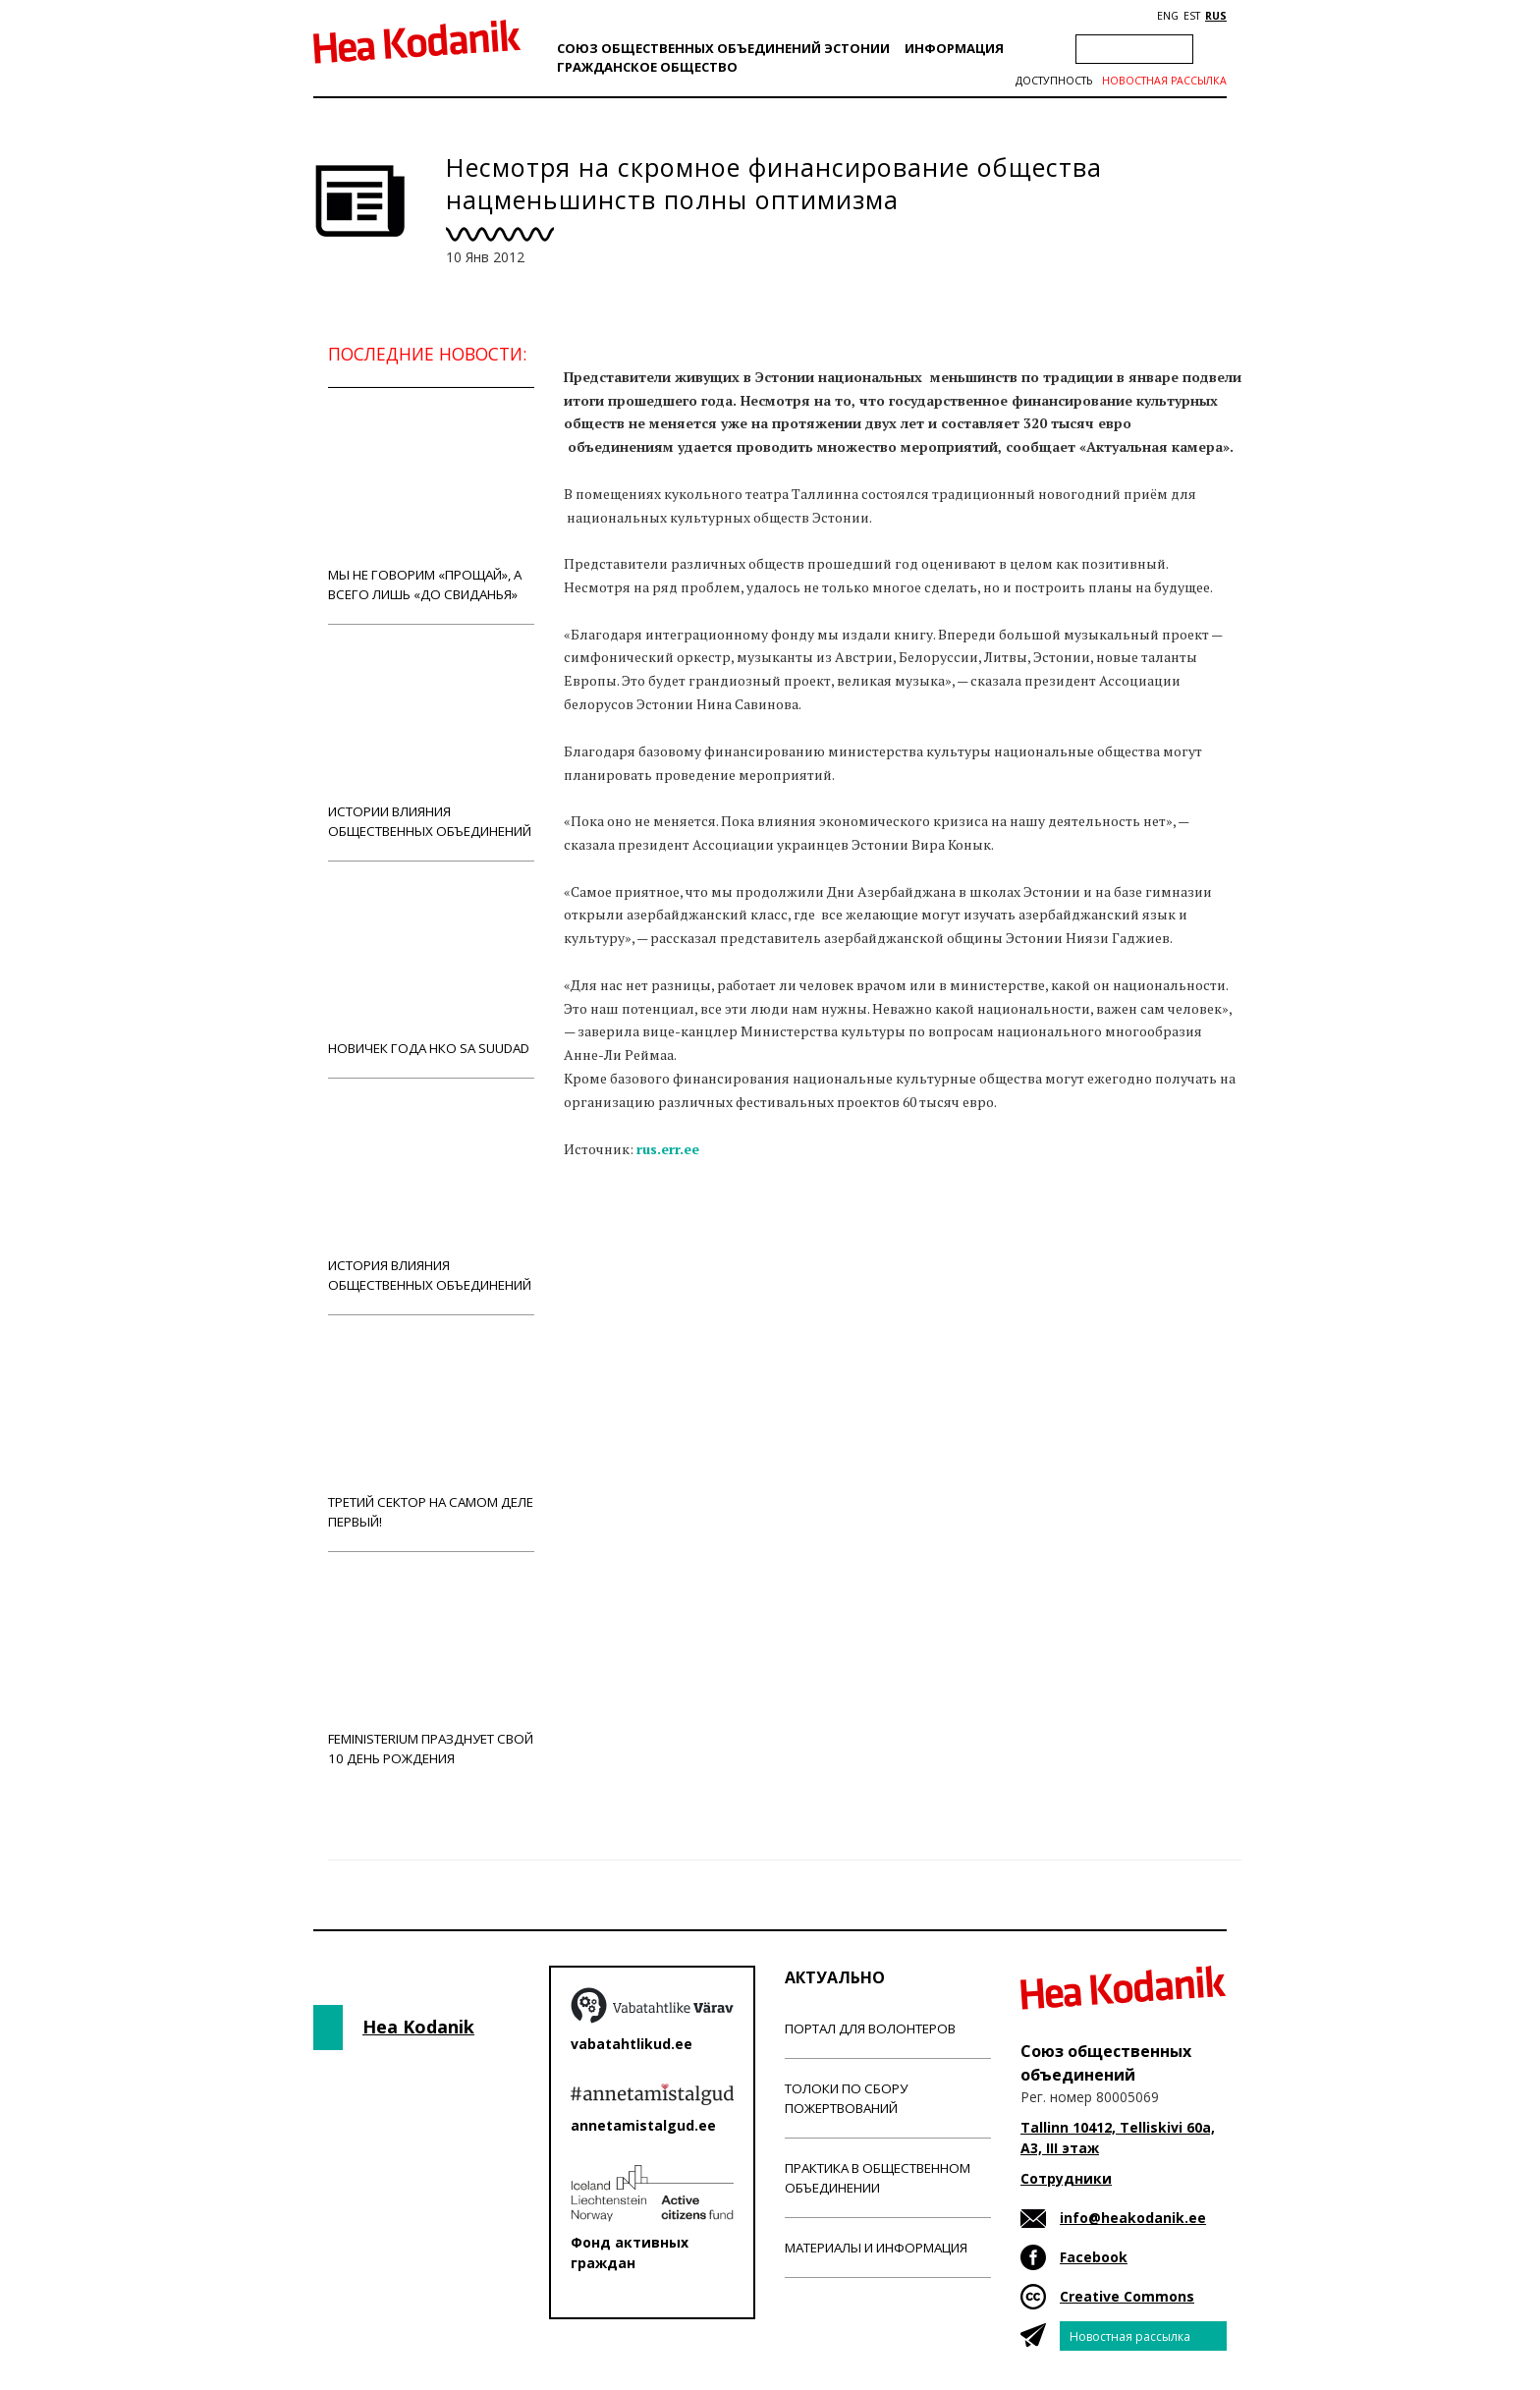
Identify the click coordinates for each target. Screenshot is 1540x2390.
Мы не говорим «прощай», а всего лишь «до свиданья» (431, 505)
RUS (1216, 16)
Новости (616, 1225)
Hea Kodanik (418, 2026)
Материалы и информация (876, 2247)
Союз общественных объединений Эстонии (723, 48)
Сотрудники (1066, 2178)
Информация (954, 48)
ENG (1168, 16)
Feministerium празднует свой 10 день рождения (431, 1669)
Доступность (1054, 80)
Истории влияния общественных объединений (431, 742)
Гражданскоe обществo (647, 67)
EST (1191, 16)
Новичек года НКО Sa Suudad (431, 969)
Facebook (1094, 2257)
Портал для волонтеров (870, 2028)
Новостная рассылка (1164, 80)
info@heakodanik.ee (1133, 2217)
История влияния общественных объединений (431, 1196)
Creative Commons (1127, 2296)
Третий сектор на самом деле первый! (431, 1432)
